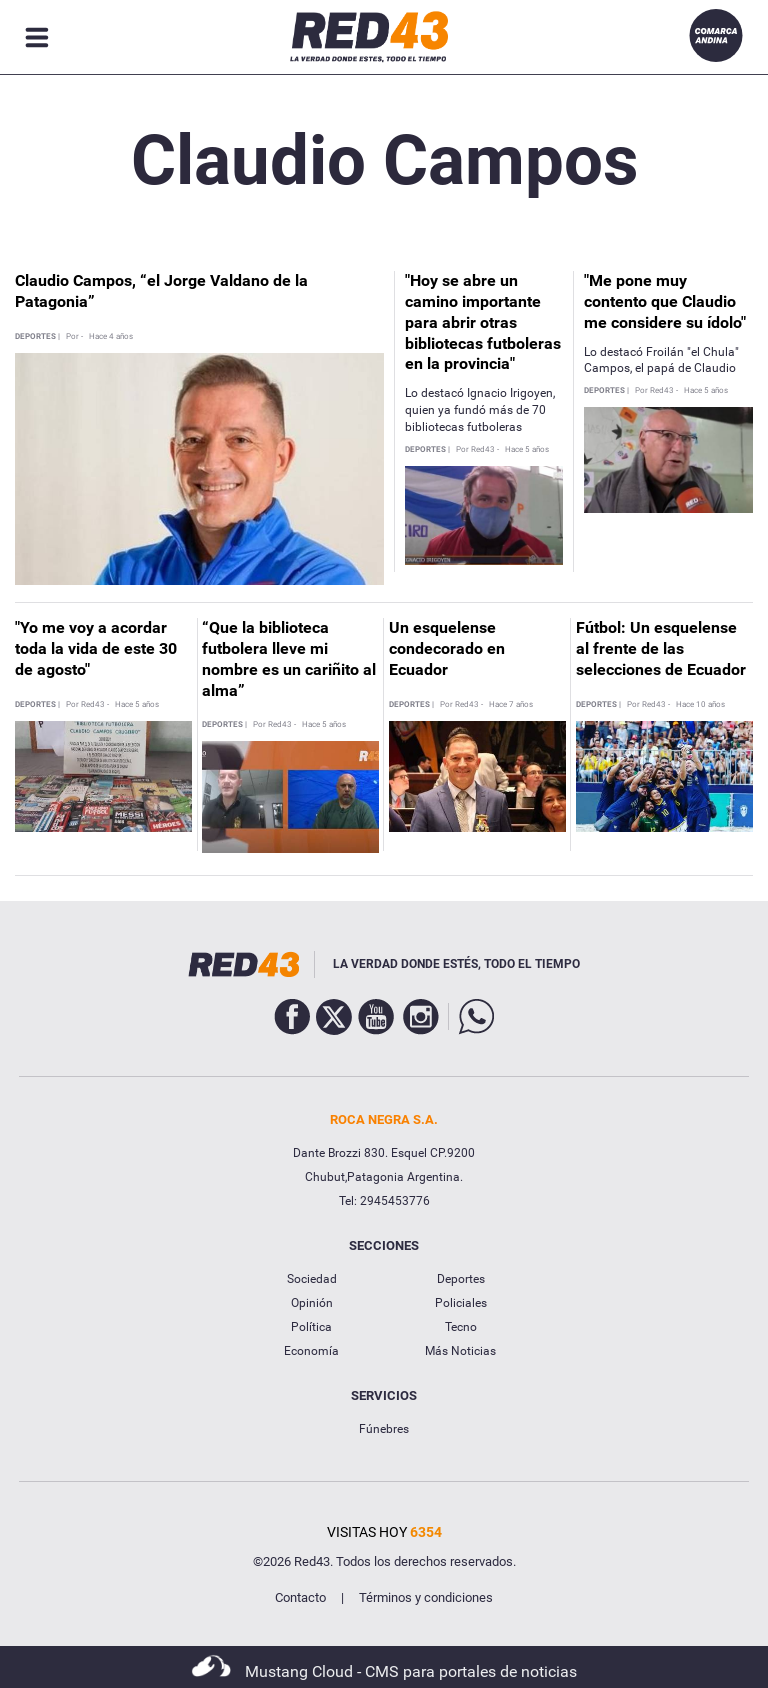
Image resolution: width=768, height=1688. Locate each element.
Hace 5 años (527, 450)
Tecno (461, 1327)
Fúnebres (384, 1429)
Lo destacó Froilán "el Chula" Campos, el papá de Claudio (661, 360)
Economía (311, 1351)
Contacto (300, 1597)
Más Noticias (460, 1351)
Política (311, 1327)
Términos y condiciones (426, 1597)
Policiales (461, 1303)
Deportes (461, 1279)
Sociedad (312, 1279)
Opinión (312, 1303)
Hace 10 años (700, 705)
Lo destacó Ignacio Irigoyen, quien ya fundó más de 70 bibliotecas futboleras (480, 410)
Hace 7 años (511, 705)
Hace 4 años (111, 337)
